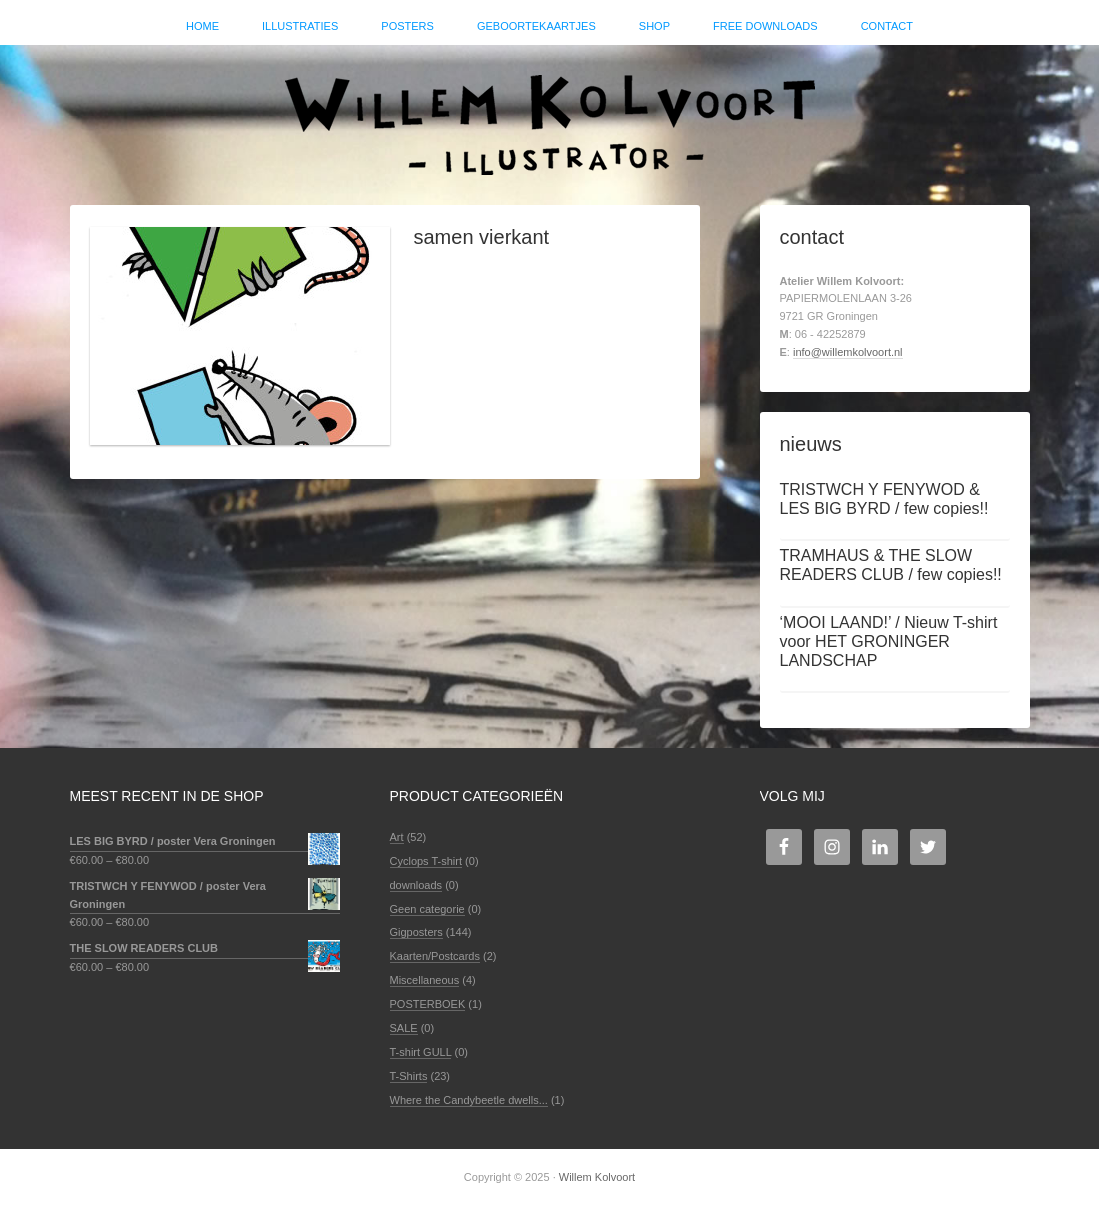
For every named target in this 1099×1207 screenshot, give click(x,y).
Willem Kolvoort (550, 115)
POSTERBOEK (428, 1004)
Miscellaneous (425, 980)
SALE (404, 1028)
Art (397, 837)
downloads (416, 885)
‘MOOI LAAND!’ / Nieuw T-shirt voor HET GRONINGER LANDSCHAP (889, 641)
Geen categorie (427, 909)
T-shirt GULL (421, 1052)
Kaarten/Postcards (435, 956)
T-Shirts (409, 1076)
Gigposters (416, 932)
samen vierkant (482, 237)
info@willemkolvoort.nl (848, 352)
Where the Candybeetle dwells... (469, 1100)
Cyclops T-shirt (426, 861)
